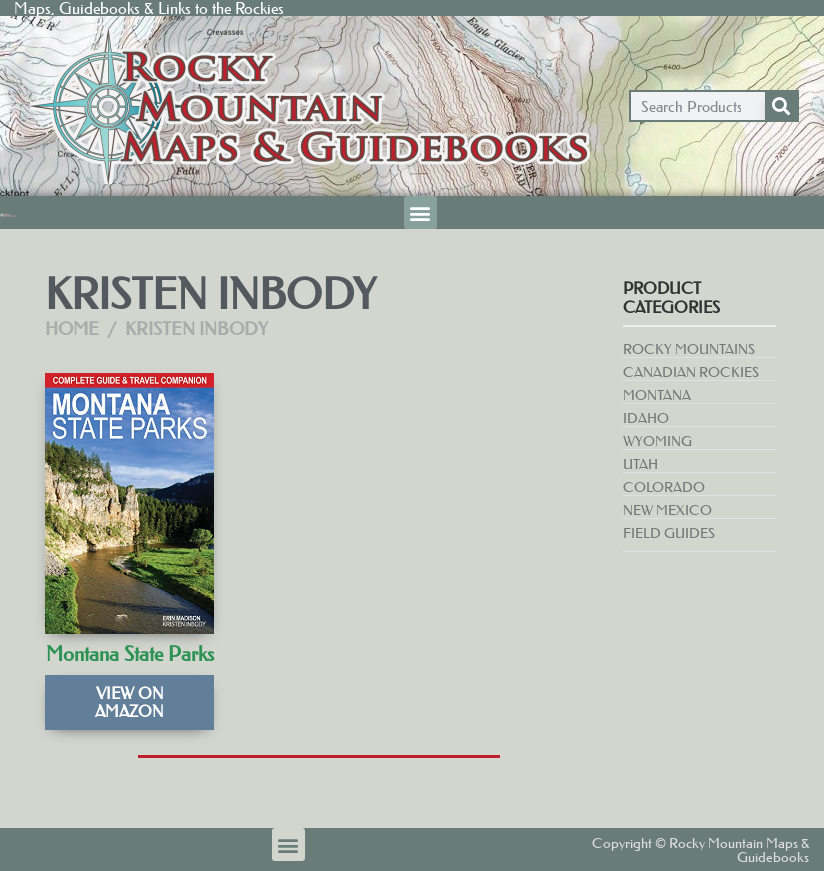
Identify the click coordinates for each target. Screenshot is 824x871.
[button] (420, 212)
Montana (657, 395)
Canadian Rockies (691, 372)
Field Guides (669, 533)
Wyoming (657, 441)
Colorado (664, 487)
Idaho (646, 418)
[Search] (781, 106)
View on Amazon (129, 702)
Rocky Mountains (689, 349)
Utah (640, 464)
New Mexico (667, 510)
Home (72, 329)
